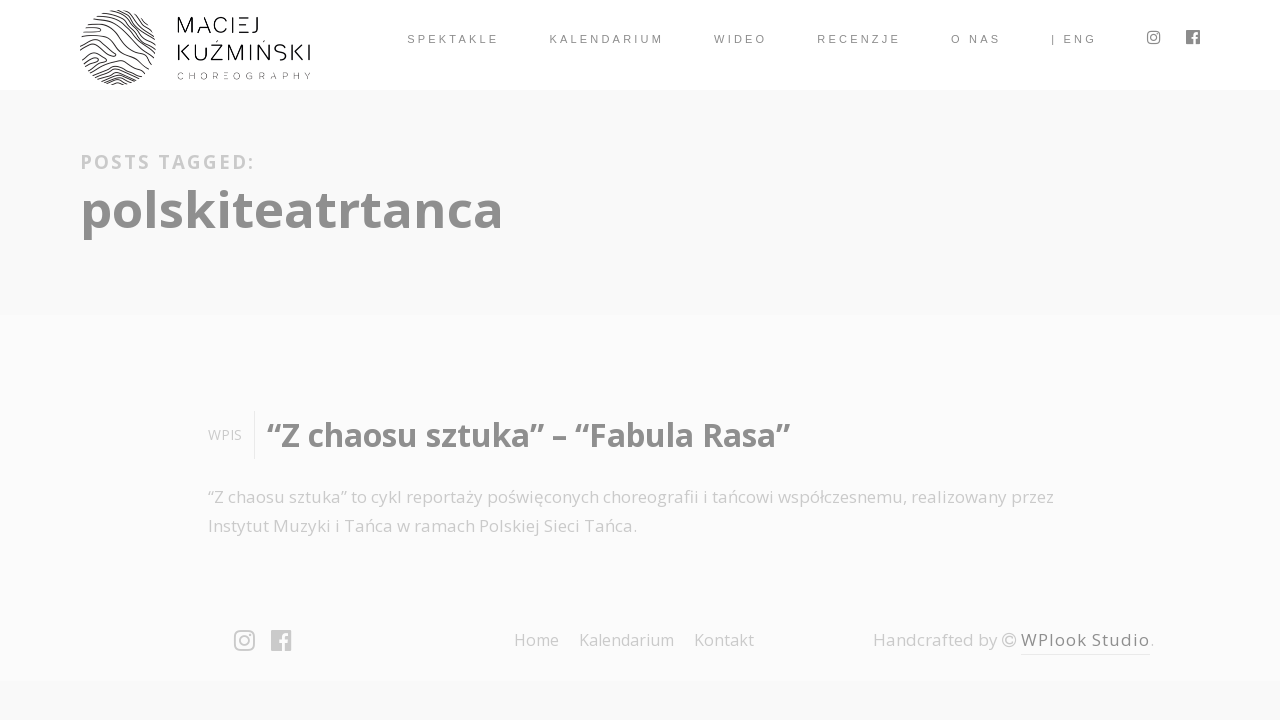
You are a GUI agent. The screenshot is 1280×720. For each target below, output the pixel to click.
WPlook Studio (1085, 639)
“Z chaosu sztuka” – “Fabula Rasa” (528, 434)
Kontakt (724, 640)
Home (536, 640)
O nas (976, 39)
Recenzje (859, 39)
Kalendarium (606, 39)
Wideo (740, 39)
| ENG (1074, 39)
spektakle (453, 39)
